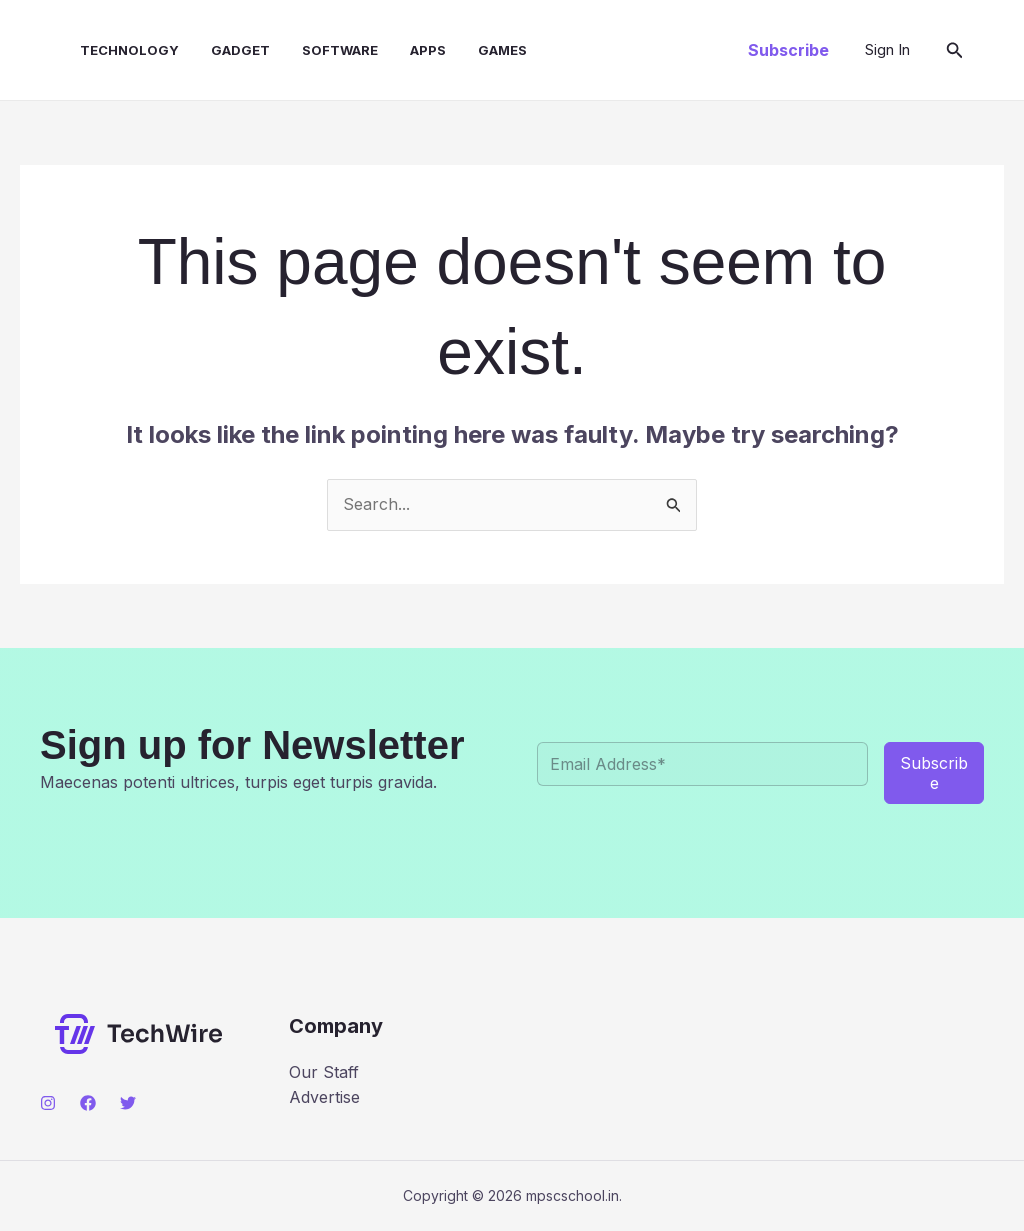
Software (340, 50)
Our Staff (324, 1072)
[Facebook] (88, 1103)
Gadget (240, 50)
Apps (428, 50)
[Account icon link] (887, 50)
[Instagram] (48, 1103)
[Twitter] (128, 1103)
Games (502, 50)
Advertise (324, 1097)
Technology (129, 50)
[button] (788, 50)
